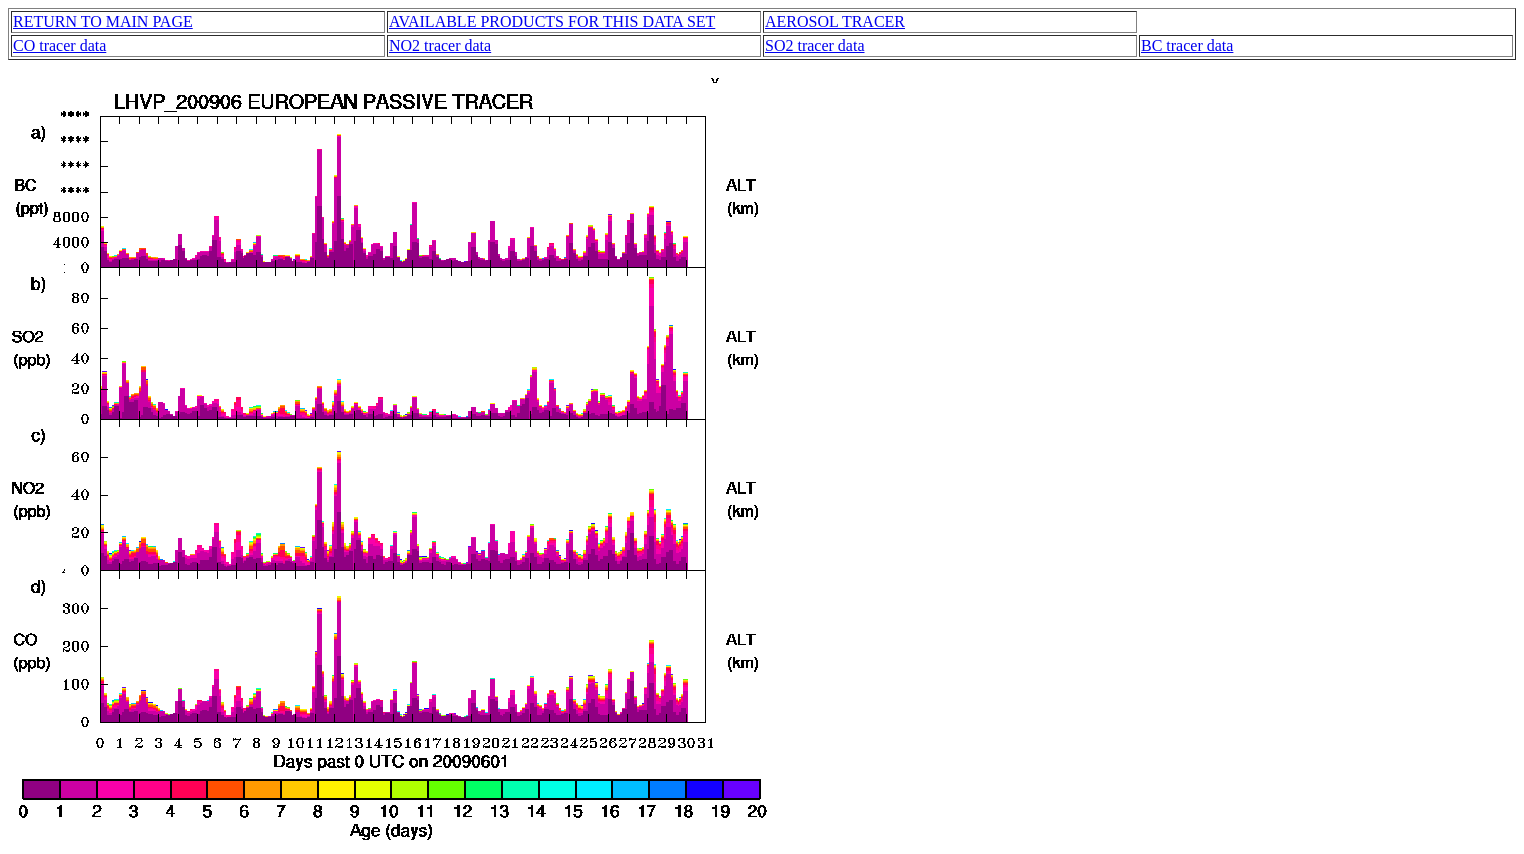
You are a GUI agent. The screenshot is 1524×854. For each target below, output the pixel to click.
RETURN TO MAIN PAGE (103, 21)
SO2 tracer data (815, 45)
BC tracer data (1187, 45)
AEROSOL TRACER (835, 21)
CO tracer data (59, 45)
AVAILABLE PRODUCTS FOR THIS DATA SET (552, 21)
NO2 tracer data (440, 45)
